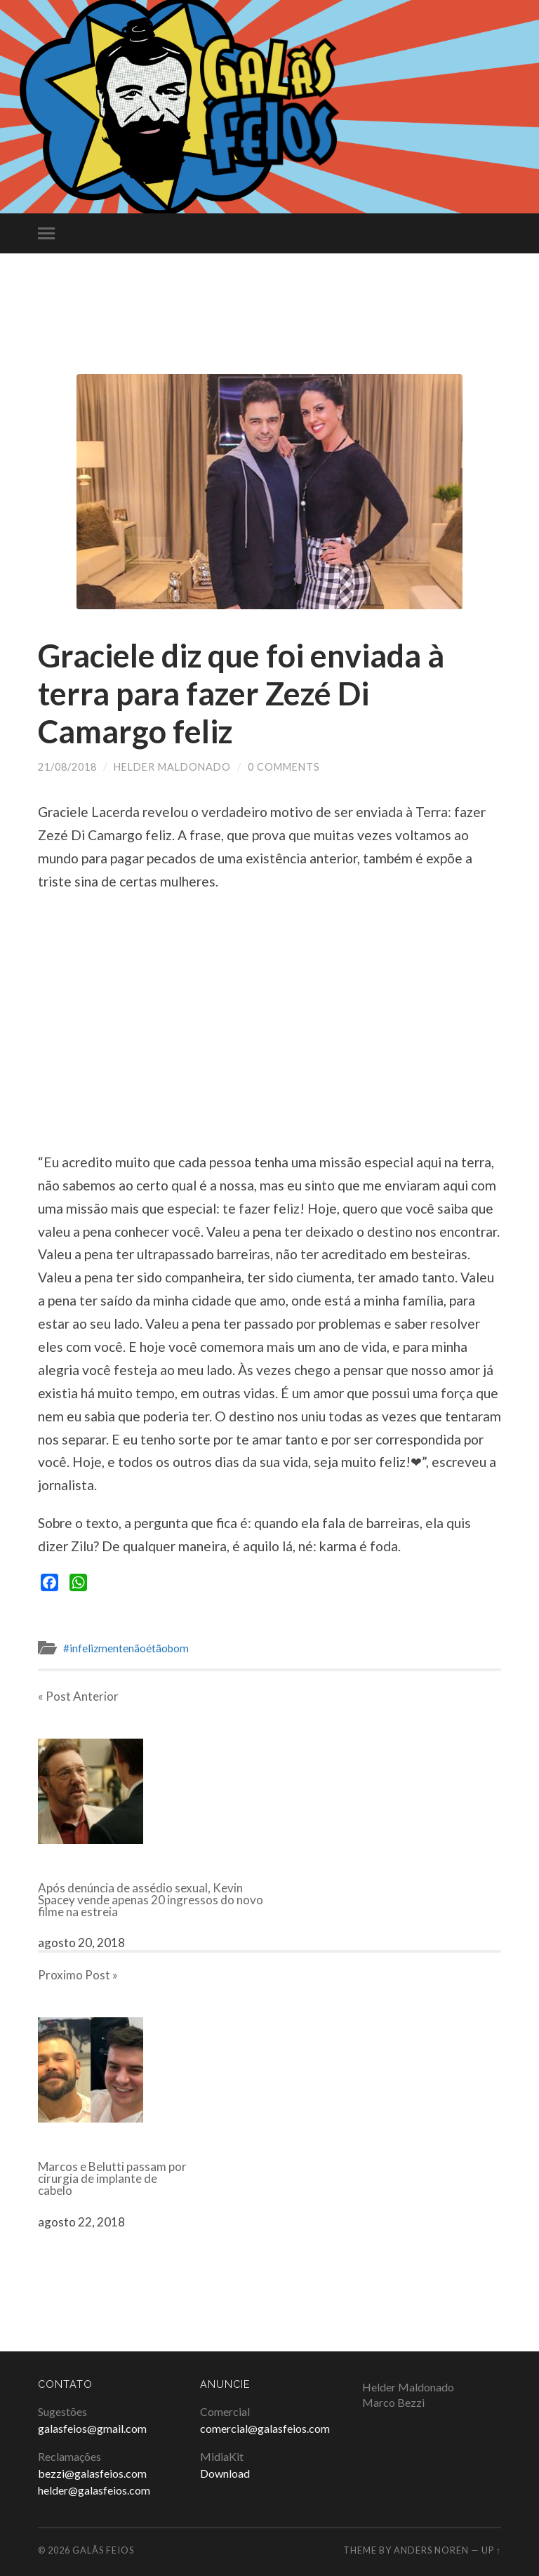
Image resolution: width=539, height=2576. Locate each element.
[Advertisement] (269, 329)
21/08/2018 (67, 767)
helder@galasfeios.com (94, 2490)
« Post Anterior (78, 1696)
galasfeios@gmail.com (92, 2428)
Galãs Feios (103, 2550)
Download (225, 2473)
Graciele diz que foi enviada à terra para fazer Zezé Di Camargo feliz (241, 693)
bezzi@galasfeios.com (92, 2473)
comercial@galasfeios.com (265, 2428)
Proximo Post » (78, 1974)
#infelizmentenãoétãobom (126, 1648)
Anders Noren (431, 2550)
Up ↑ (491, 2550)
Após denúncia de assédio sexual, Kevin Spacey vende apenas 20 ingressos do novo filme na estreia (150, 1899)
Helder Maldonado (172, 767)
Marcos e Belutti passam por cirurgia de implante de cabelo (112, 2178)
